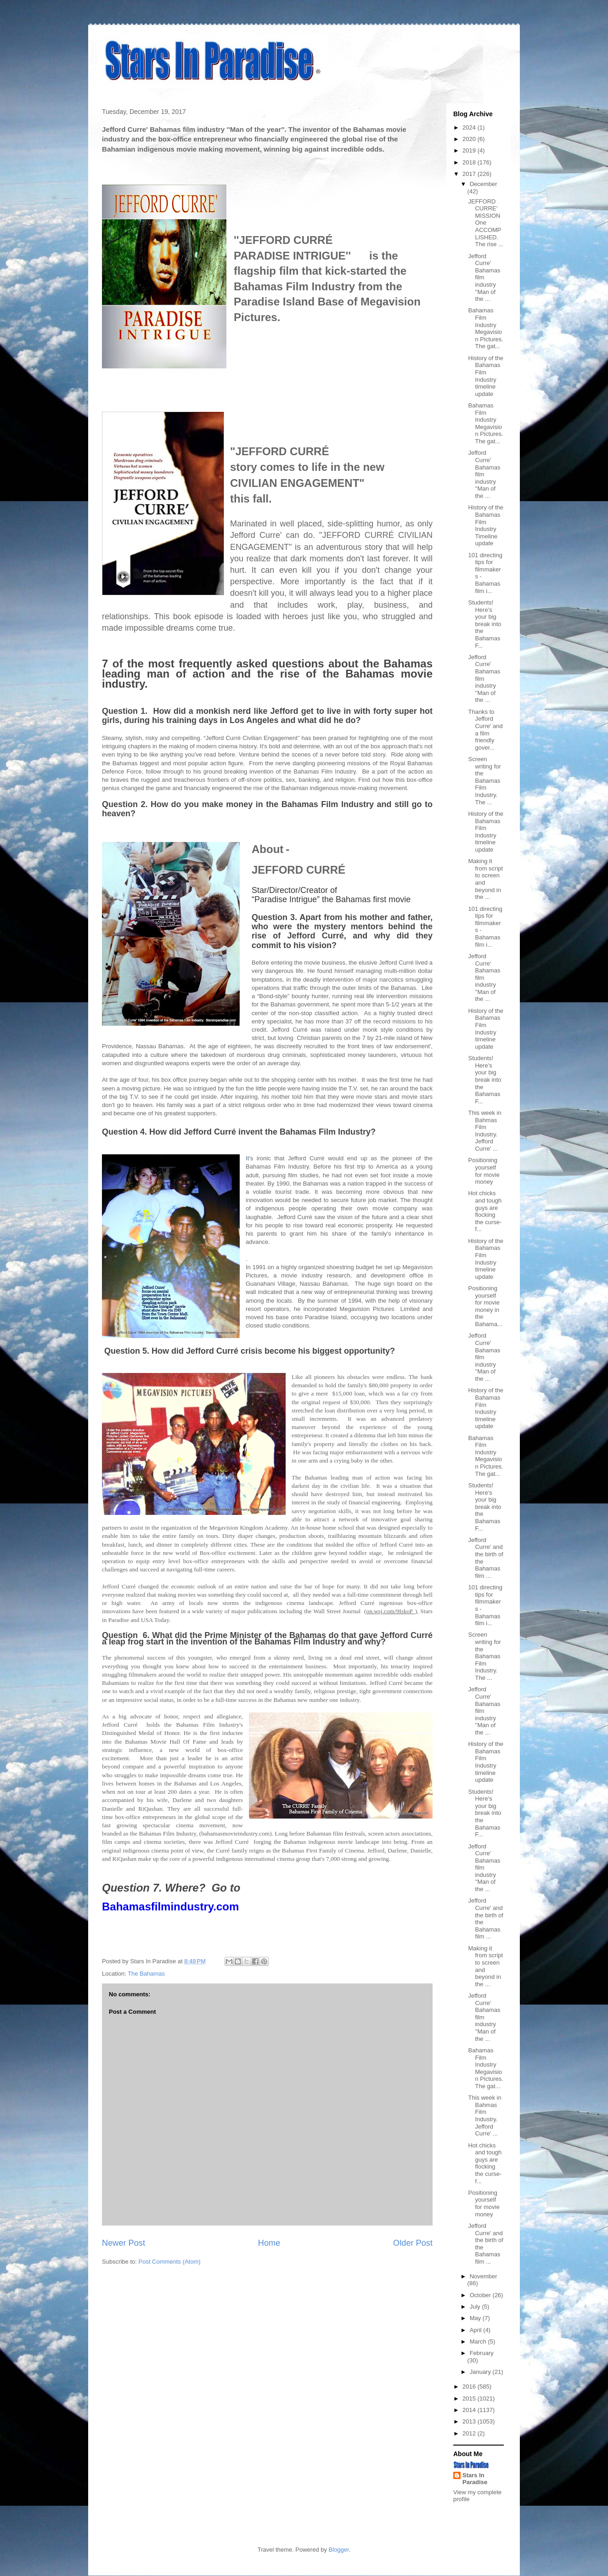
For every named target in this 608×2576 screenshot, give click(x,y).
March (479, 2341)
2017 (470, 173)
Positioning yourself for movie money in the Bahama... (485, 1306)
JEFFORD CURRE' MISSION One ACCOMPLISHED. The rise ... (485, 223)
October (481, 2295)
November (483, 2276)
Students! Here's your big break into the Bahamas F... (484, 624)
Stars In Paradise (474, 2479)
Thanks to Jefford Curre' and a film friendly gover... (485, 729)
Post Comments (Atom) (170, 2261)
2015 (470, 2398)
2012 (470, 2433)
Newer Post (123, 2243)
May (476, 2318)
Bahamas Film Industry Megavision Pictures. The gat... (485, 328)
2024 (470, 127)
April (477, 2330)
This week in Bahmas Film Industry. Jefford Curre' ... (484, 1130)
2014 (470, 2410)
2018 (470, 162)
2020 (470, 139)
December (483, 184)
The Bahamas (146, 1973)
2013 (470, 2421)
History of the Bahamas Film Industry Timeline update (485, 525)
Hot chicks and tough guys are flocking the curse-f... (484, 1211)
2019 (470, 150)
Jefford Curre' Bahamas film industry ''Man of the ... (484, 278)
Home (269, 2243)
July (476, 2306)
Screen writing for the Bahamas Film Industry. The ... (484, 781)
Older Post (413, 2243)
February (482, 2353)
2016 (470, 2386)
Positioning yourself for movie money (483, 1171)
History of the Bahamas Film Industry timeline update (485, 376)
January (481, 2371)
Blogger (339, 2549)
